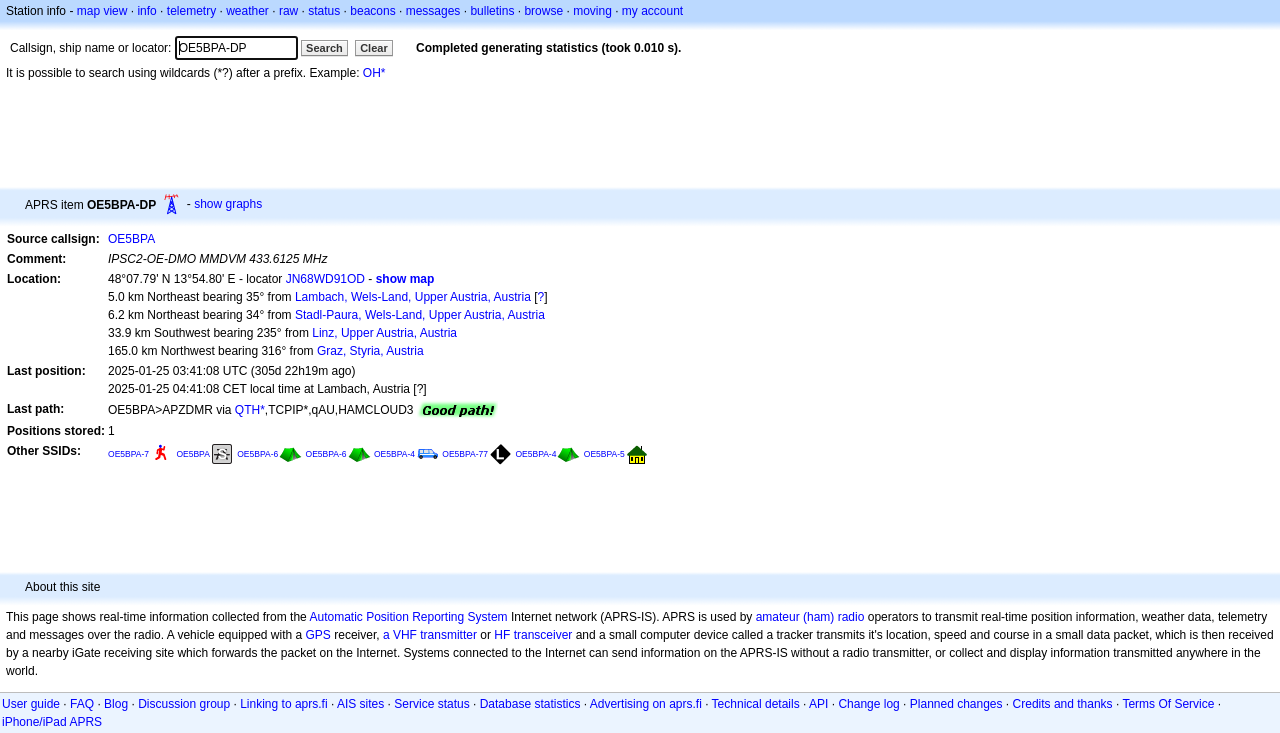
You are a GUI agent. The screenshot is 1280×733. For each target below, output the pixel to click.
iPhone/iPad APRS (52, 722)
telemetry (191, 11)
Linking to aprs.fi (283, 704)
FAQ (82, 704)
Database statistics (530, 704)
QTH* (250, 410)
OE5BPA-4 (394, 454)
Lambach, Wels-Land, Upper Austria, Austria (413, 297)
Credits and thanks (1063, 704)
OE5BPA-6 (257, 454)
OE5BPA (131, 239)
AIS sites (360, 704)
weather (247, 11)
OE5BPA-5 (604, 454)
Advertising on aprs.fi (646, 704)
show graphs (228, 204)
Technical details (756, 704)
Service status (431, 704)
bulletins (492, 11)
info (146, 11)
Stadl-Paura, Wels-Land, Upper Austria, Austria (420, 315)
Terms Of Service (1168, 704)
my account (652, 11)
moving (592, 11)
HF (502, 635)
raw (288, 11)
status (324, 11)
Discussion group (184, 704)
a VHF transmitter (430, 635)
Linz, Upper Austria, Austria (384, 333)
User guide (31, 704)
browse (543, 11)
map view (102, 11)
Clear (374, 48)
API (818, 704)
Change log (868, 704)
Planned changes (956, 704)
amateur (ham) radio (810, 617)
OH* (374, 73)
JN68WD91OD (325, 279)
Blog (116, 704)
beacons (372, 11)
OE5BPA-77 (465, 454)
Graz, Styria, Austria (370, 351)
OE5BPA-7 (128, 454)
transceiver (543, 635)
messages (433, 11)
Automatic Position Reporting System (408, 617)
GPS (318, 635)
